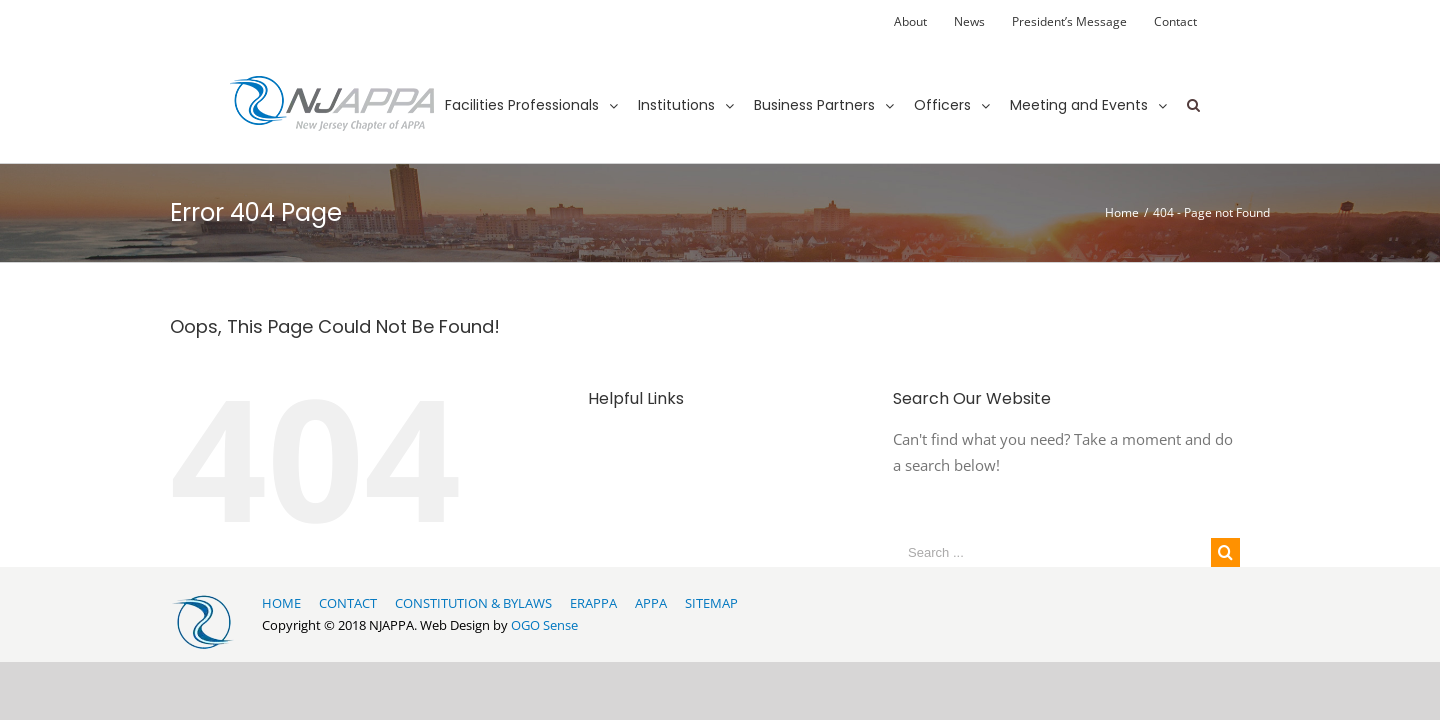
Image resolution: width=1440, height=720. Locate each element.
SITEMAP (711, 603)
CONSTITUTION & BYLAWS (473, 603)
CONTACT (348, 603)
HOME (281, 603)
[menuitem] (910, 22)
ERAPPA (593, 603)
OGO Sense (544, 625)
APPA (651, 603)
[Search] (1193, 87)
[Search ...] (1052, 552)
